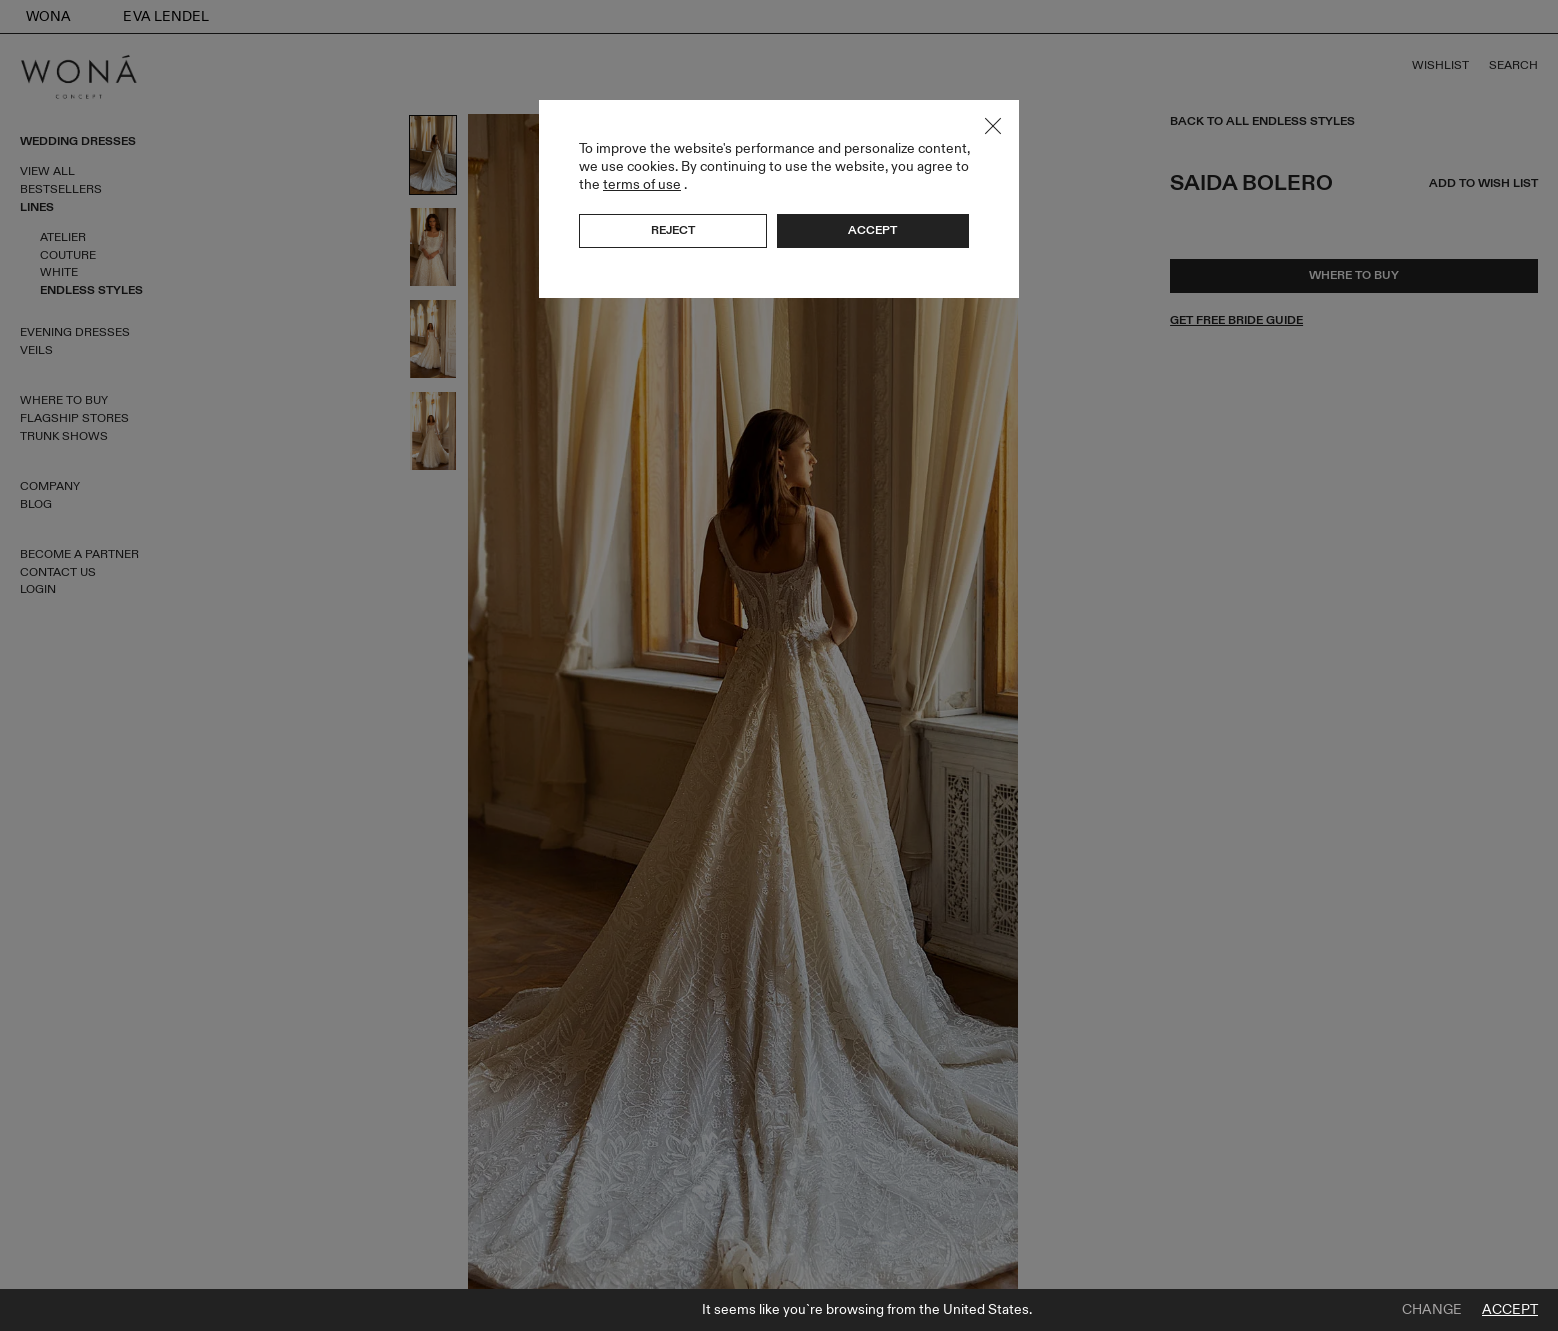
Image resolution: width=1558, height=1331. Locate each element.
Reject (673, 230)
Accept (1510, 1310)
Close (993, 126)
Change (1432, 1310)
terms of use (642, 184)
